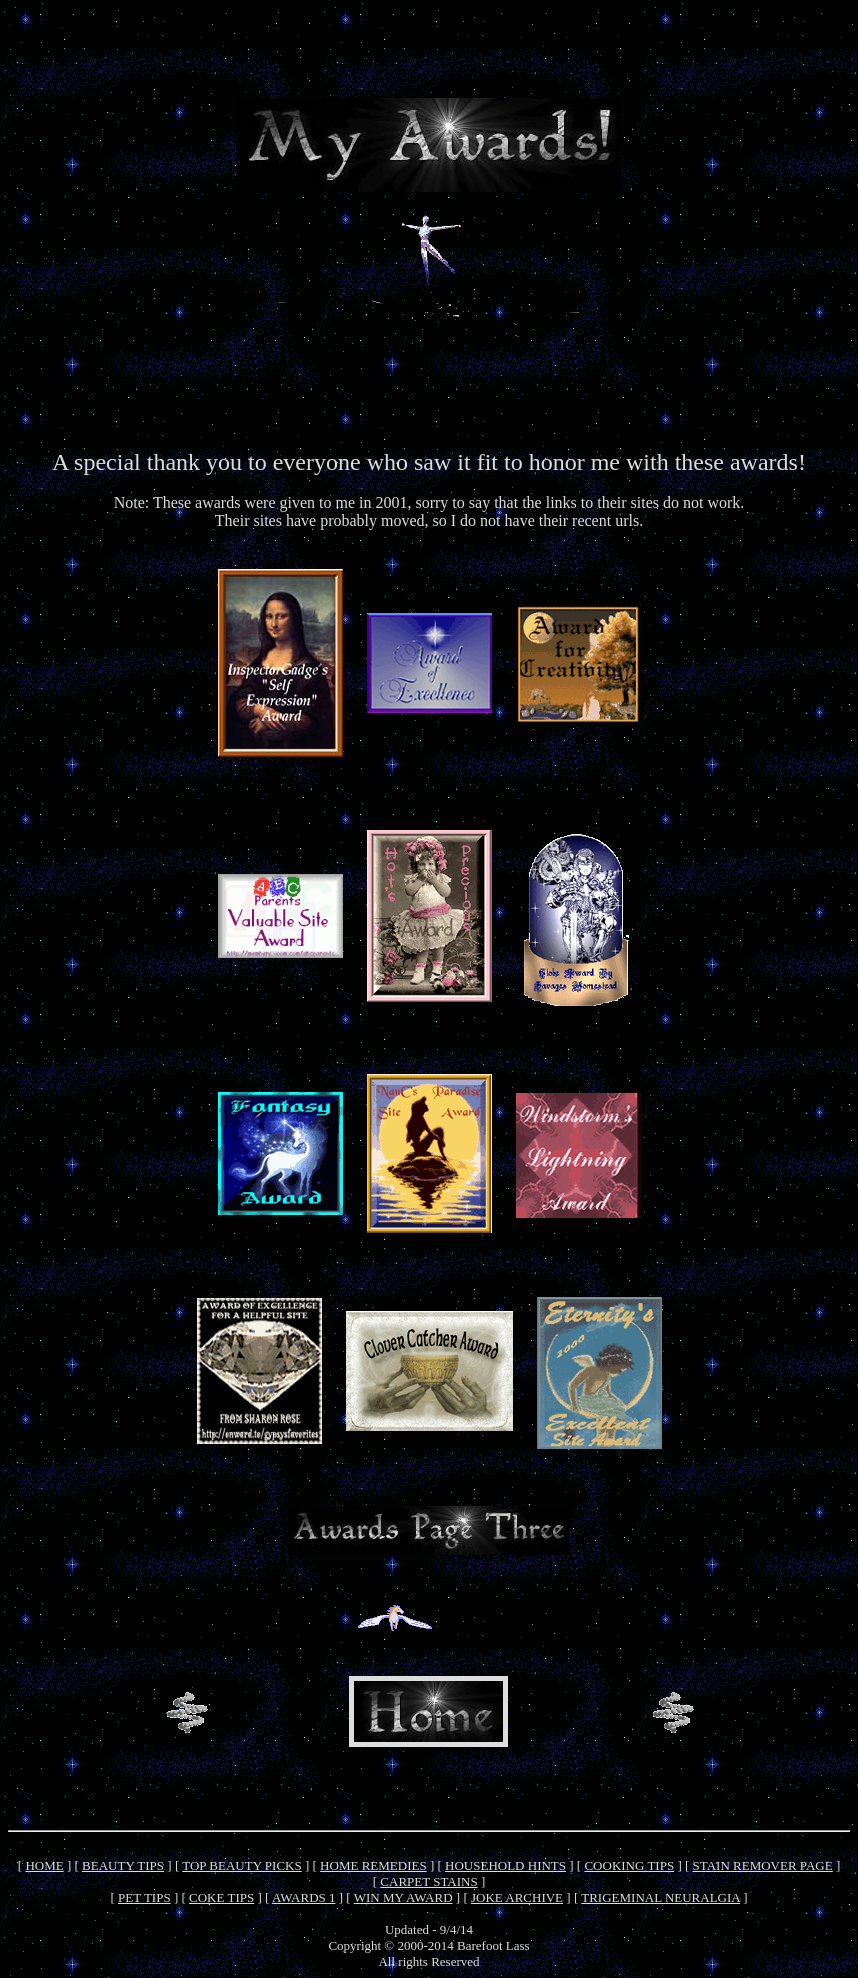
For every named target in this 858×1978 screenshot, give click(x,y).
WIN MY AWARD (403, 1897)
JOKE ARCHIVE (517, 1897)
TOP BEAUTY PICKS (241, 1865)
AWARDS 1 (304, 1897)
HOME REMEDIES (373, 1865)
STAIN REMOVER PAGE (763, 1865)
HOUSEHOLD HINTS (505, 1865)
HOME (44, 1865)
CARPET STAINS (428, 1881)
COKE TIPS (221, 1897)
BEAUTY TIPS (123, 1865)
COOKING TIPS (629, 1865)
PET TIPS (144, 1897)
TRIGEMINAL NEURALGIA (660, 1897)
